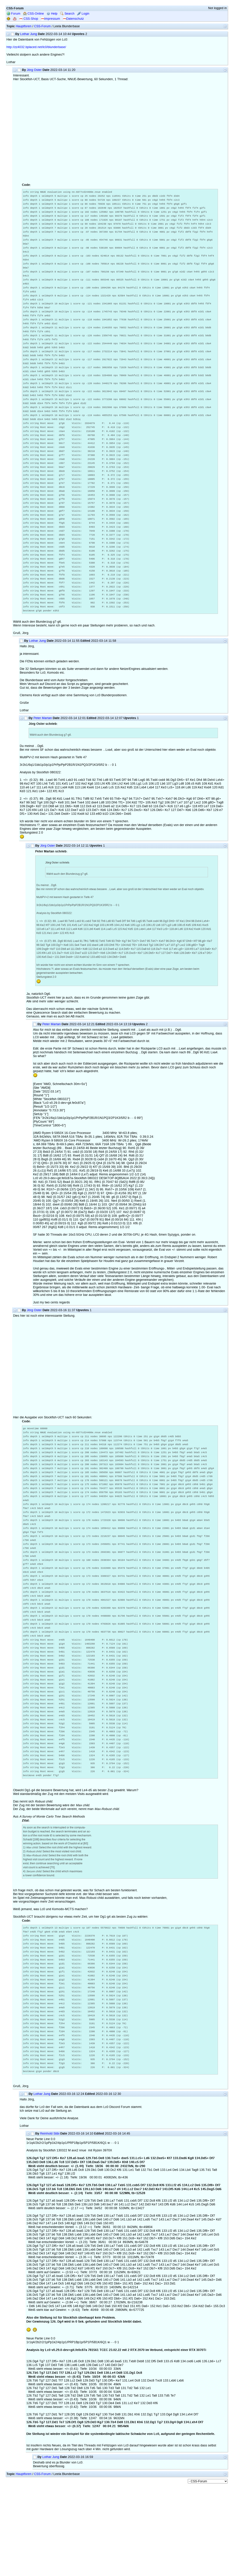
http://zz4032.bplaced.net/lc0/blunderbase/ (36, 47)
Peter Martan (42, 741)
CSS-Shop (28, 19)
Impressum (50, 19)
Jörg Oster (34, 70)
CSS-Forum (42, 26)
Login (83, 14)
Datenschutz (73, 19)
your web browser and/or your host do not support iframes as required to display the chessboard (85, 133)
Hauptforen (23, 26)
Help (52, 14)
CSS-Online (33, 14)
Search (67, 14)
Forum (13, 14)
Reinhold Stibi (49, 2185)
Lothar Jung (28, 34)
